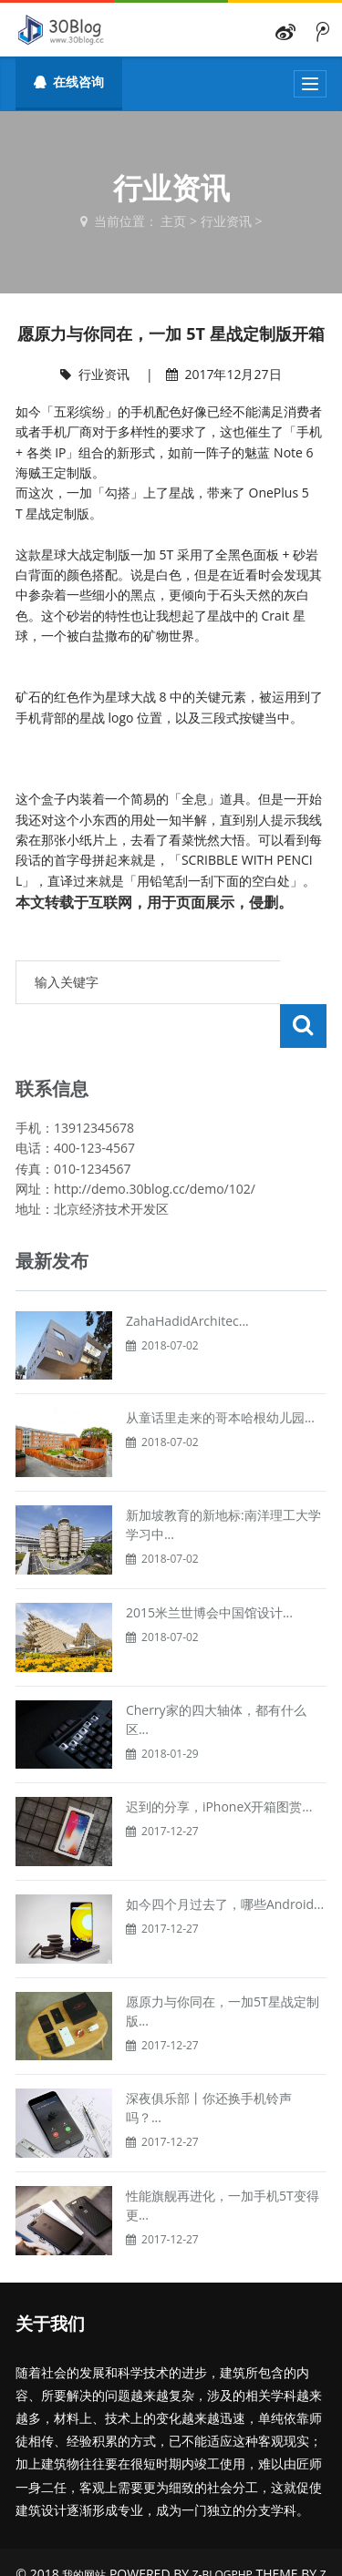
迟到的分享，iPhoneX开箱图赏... (219, 1762)
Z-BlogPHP (222, 2531)
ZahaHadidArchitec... (187, 1277)
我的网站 (84, 2531)
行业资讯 (226, 221)
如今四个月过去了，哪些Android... (225, 1860)
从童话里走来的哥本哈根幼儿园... (220, 1373)
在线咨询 (69, 81)
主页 (173, 221)
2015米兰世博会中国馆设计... (209, 1568)
